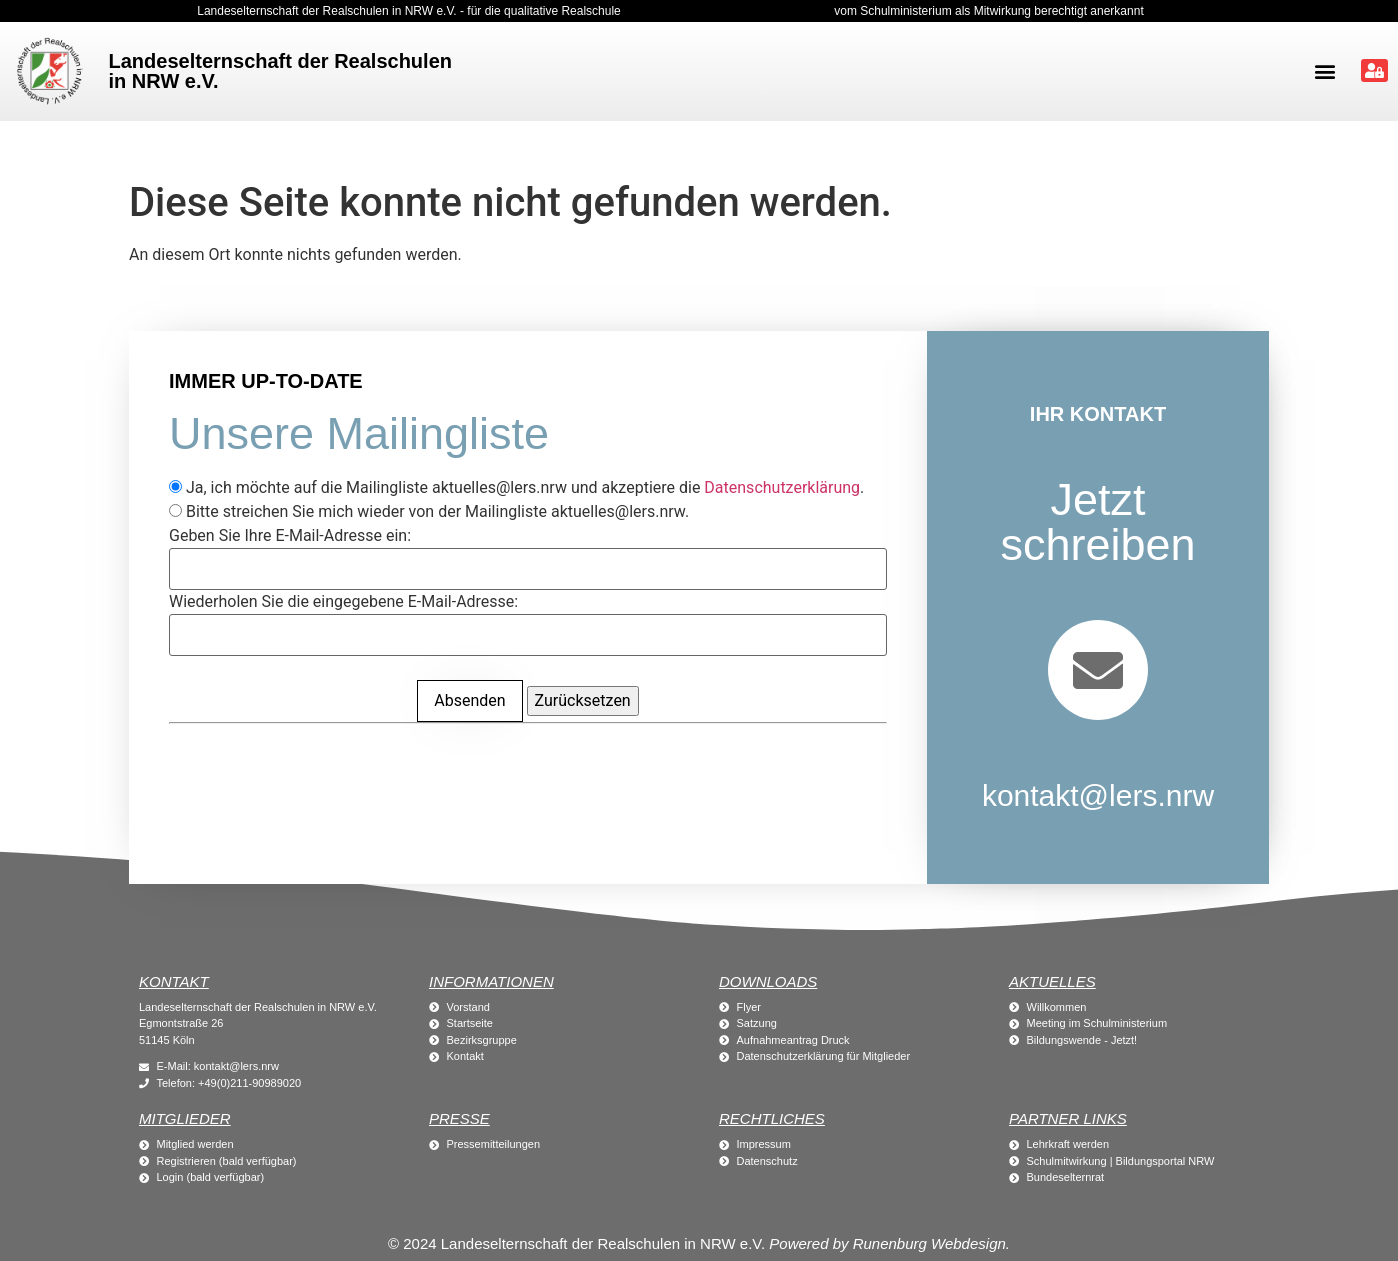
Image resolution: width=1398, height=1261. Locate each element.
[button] (1324, 71)
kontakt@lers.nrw (1098, 795)
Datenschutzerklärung (782, 487)
